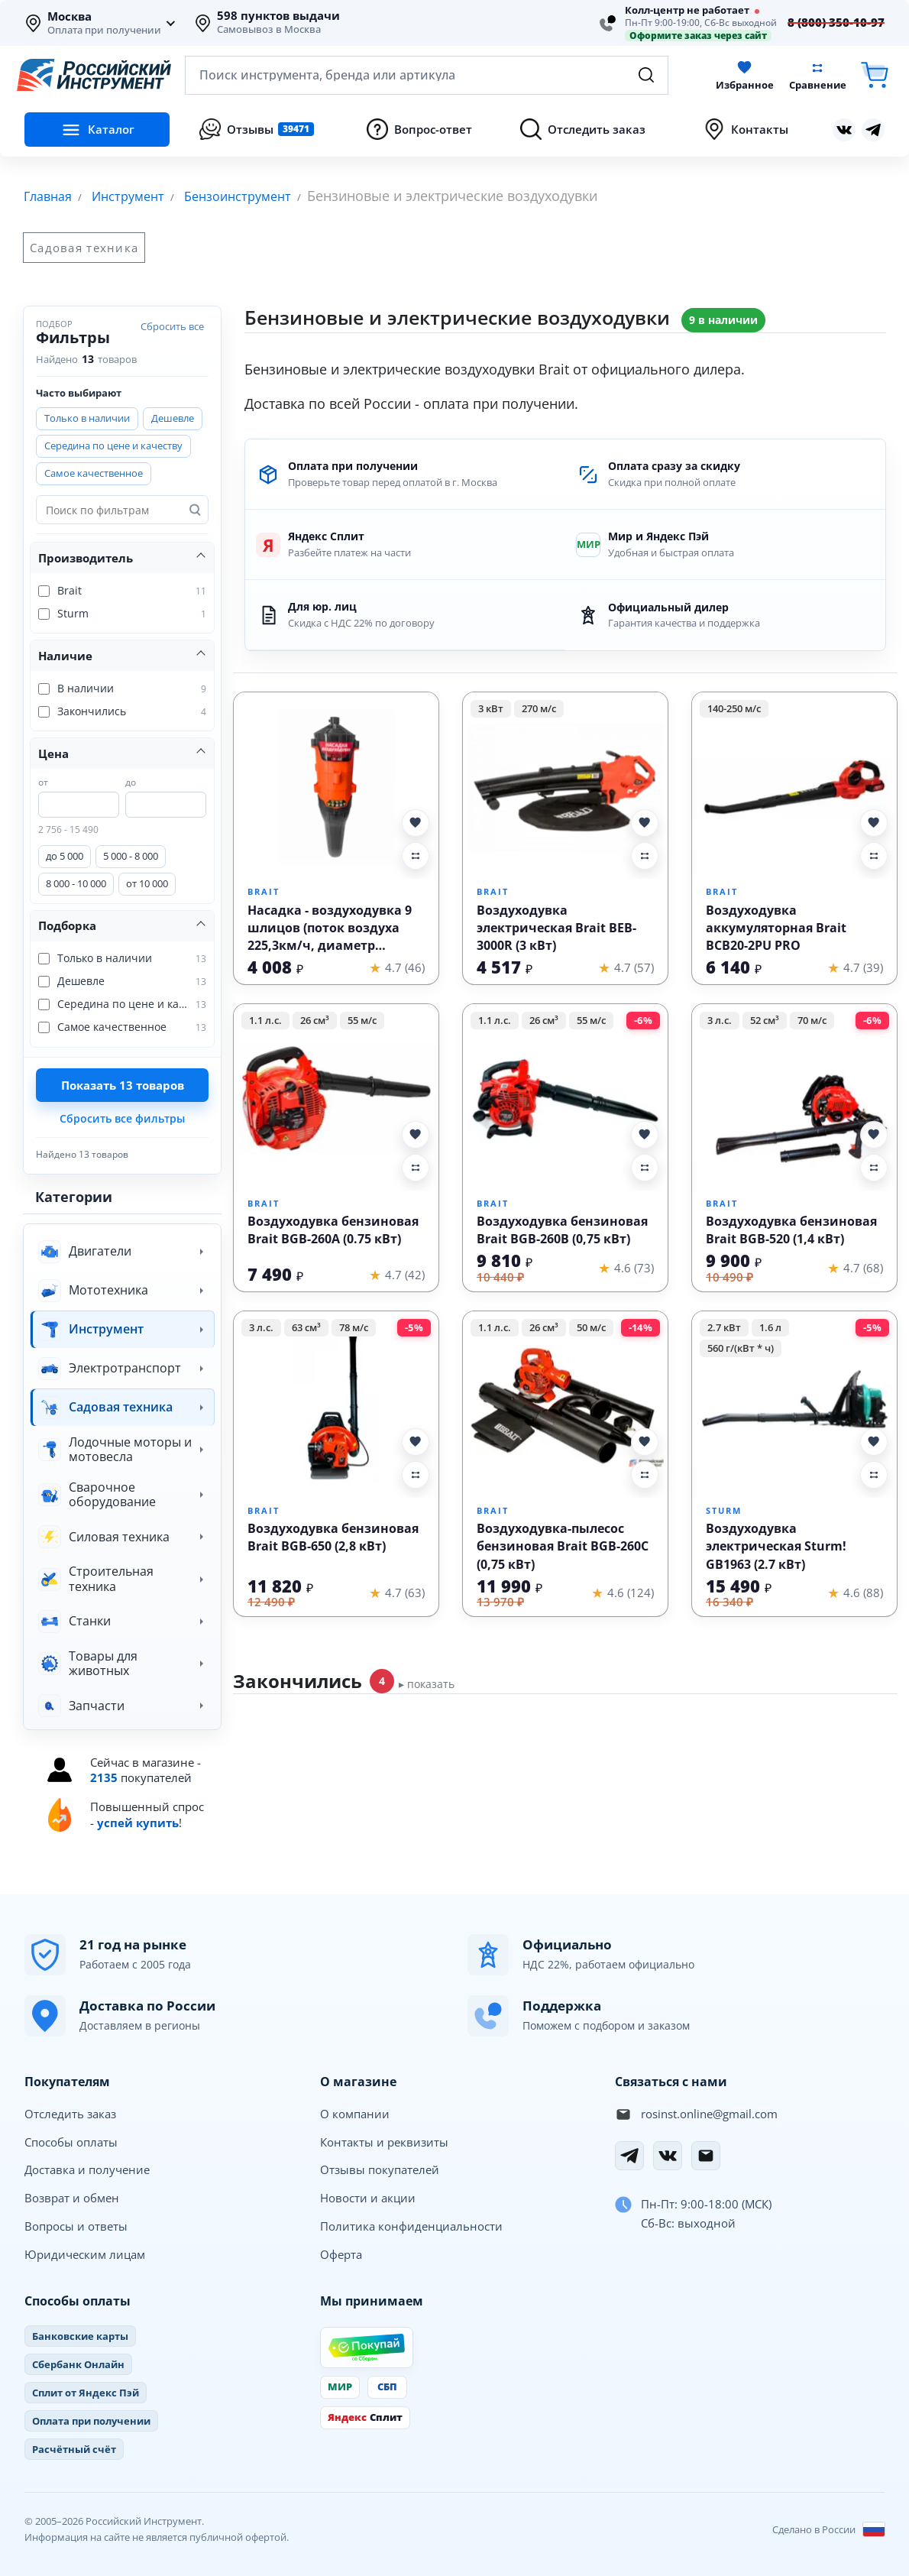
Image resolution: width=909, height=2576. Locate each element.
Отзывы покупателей (379, 2168)
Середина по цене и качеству (113, 445)
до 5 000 (64, 855)
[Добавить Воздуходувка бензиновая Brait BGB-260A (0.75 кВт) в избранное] (415, 1134)
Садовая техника (84, 246)
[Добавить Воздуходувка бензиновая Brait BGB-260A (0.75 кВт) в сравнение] (415, 1167)
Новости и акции (368, 2197)
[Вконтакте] (667, 2154)
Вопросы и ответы (76, 2225)
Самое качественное (93, 472)
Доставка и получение (87, 2168)
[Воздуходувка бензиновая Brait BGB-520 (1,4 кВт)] (794, 1098)
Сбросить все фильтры (122, 1117)
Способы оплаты (71, 2141)
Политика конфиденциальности (411, 2225)
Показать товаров (122, 1084)
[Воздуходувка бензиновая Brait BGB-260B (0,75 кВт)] (565, 1098)
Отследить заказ (70, 2113)
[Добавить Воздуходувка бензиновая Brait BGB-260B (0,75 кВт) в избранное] (644, 1134)
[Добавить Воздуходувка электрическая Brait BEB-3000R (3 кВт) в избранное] (644, 822)
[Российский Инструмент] (94, 75)
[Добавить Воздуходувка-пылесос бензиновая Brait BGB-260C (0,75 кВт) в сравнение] (644, 1474)
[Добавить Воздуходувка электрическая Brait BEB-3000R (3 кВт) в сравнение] (644, 855)
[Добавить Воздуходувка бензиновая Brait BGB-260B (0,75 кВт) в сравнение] (644, 1167)
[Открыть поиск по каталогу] (426, 75)
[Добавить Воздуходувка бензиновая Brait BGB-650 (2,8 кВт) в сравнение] (415, 1474)
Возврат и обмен (71, 2197)
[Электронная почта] (705, 2154)
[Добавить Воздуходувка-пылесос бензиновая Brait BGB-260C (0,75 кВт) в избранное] (644, 1441)
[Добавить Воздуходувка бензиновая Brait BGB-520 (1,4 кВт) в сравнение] (874, 1167)
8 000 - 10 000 (76, 882)
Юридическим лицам (84, 2253)
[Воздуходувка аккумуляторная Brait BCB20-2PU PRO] (794, 786)
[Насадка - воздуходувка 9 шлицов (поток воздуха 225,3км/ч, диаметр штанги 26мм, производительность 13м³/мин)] (336, 786)
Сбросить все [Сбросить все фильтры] (172, 325)
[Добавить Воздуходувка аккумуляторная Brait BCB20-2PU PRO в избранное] (874, 822)
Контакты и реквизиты (384, 2141)
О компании (355, 2113)
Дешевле (172, 417)
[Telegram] (629, 2154)
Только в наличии (87, 417)
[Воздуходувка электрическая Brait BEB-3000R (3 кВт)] (565, 786)
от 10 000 (147, 882)
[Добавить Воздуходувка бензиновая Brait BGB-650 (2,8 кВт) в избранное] (415, 1441)
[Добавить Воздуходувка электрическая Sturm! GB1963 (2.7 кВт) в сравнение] (874, 1474)
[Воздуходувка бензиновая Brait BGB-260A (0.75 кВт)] (336, 1098)
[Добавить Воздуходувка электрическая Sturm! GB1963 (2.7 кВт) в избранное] (874, 1441)
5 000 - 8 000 (130, 855)
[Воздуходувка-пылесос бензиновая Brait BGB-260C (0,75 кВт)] (565, 1405)
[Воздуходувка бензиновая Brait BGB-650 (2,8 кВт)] (336, 1405)
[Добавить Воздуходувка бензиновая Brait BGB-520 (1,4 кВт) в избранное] (874, 1134)
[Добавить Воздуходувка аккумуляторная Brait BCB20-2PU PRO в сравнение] (874, 855)
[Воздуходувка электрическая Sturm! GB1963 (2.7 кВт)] (794, 1405)
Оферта (341, 2253)
